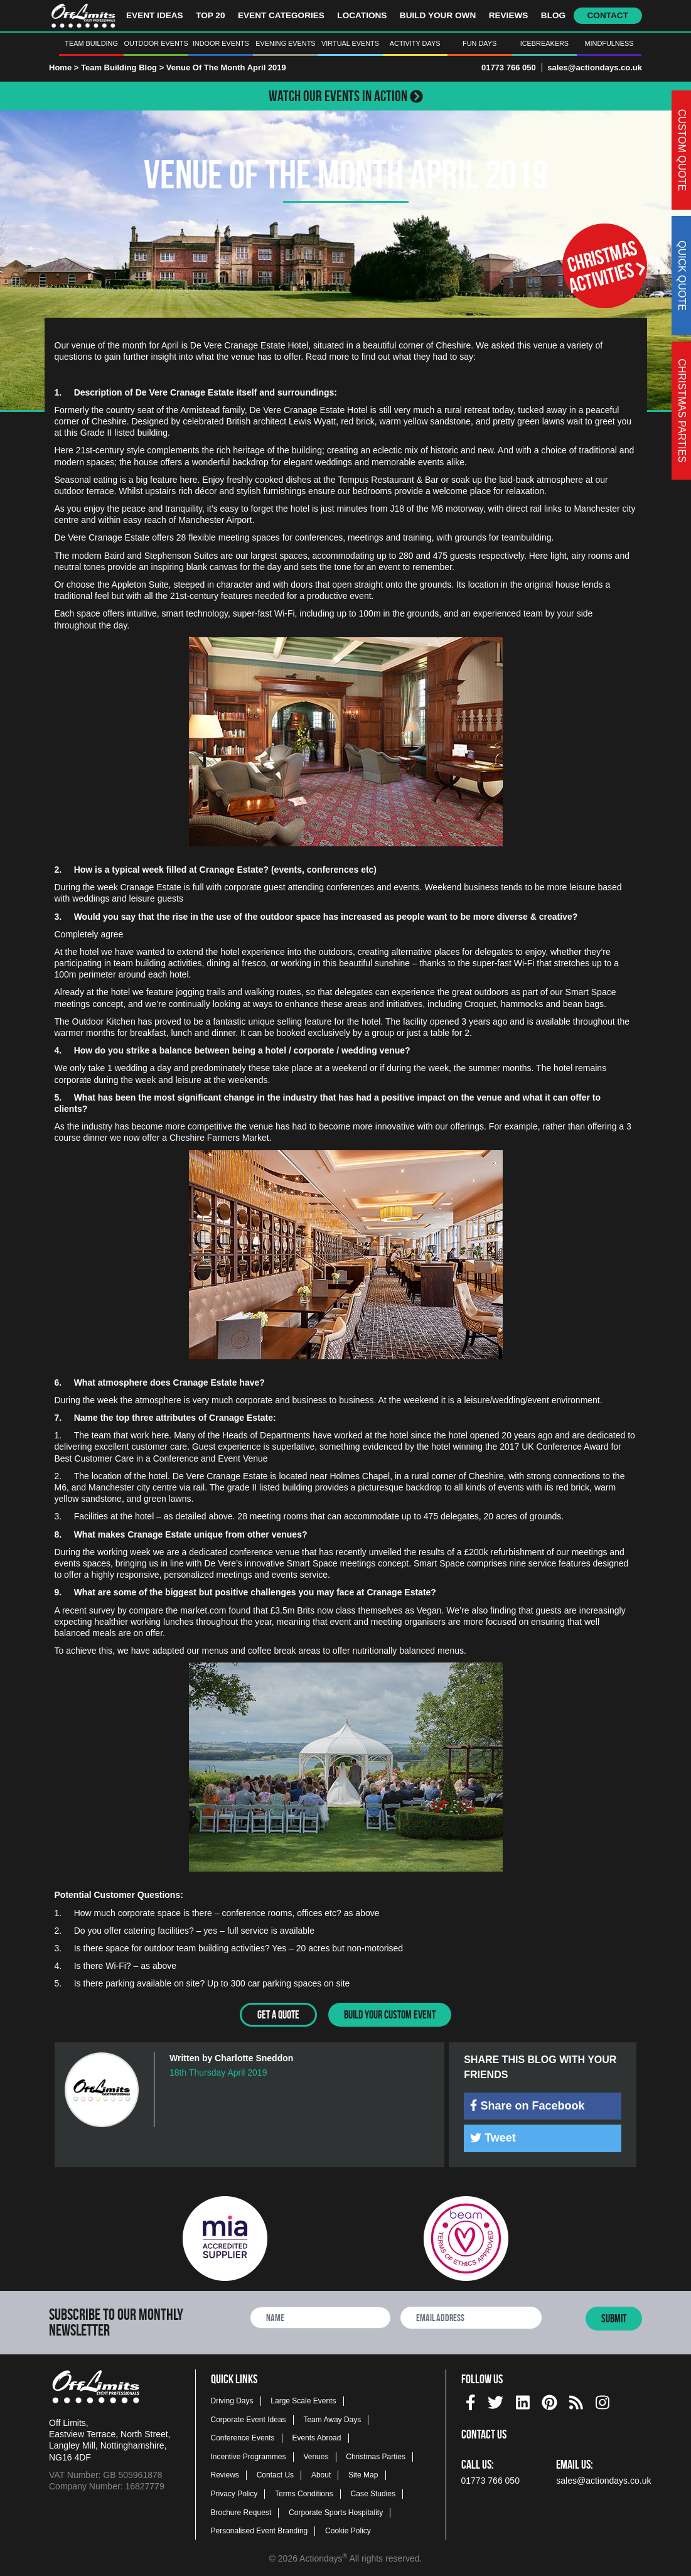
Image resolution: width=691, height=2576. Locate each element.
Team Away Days (332, 2418)
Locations (362, 15)
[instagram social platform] (602, 2400)
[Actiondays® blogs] (576, 2400)
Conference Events (243, 2437)
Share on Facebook (527, 2105)
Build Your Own (438, 15)
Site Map (363, 2474)
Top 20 (210, 15)
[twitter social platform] (495, 2400)
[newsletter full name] (320, 2317)
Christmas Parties (375, 2455)
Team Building (91, 43)
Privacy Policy (234, 2493)
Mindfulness (608, 43)
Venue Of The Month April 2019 (226, 67)
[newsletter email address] (471, 2317)
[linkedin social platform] (523, 2400)
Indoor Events (221, 43)
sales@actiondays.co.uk (594, 67)
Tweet (493, 2137)
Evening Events (285, 43)
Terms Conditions (304, 2493)
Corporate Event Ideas (248, 2418)
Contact (607, 15)
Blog (553, 15)
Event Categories (281, 15)
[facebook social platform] (471, 2400)
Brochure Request (241, 2511)
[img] (473, 2104)
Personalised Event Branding (259, 2530)
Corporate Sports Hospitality (336, 2511)
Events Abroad (316, 2437)
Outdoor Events (156, 43)
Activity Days (415, 43)
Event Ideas (154, 15)
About (321, 2474)
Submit (613, 2318)
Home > (63, 67)
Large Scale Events (303, 2400)
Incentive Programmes (248, 2455)
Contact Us (275, 2474)
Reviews (508, 15)
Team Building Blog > (123, 67)
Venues (315, 2455)
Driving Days (232, 2400)
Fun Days (479, 43)
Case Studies (373, 2493)
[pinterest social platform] (549, 2400)
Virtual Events (350, 43)
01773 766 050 (508, 67)
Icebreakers (544, 43)
